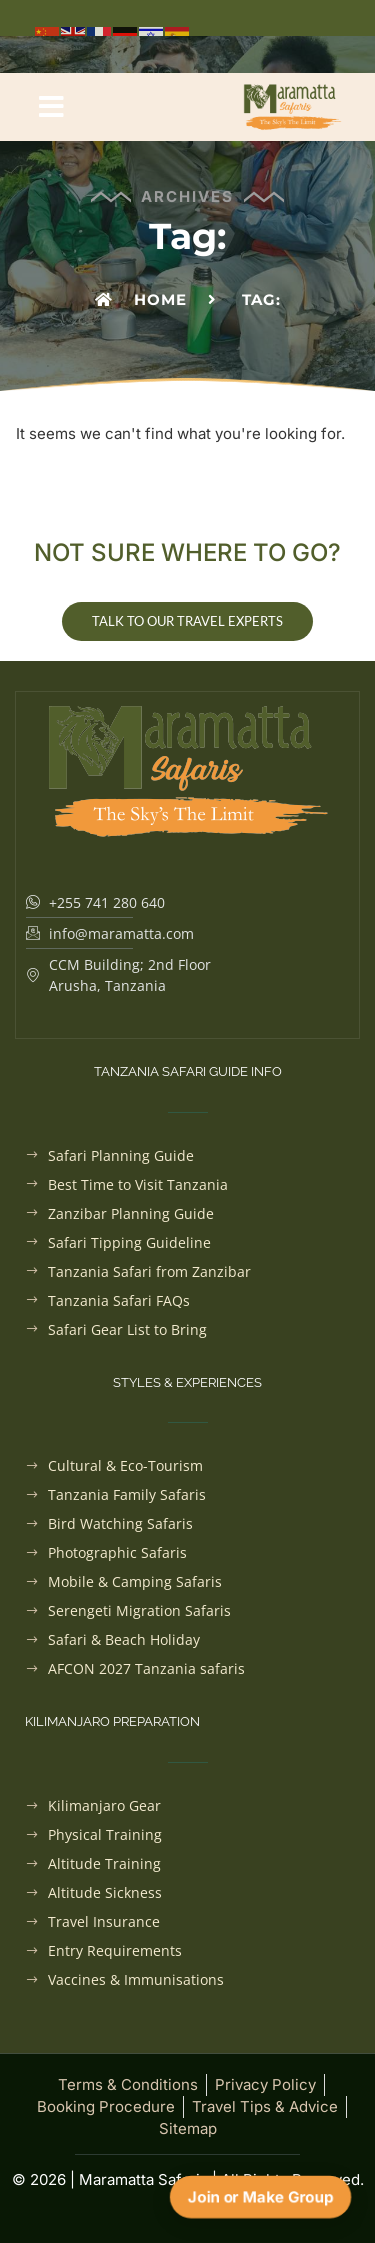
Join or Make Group (261, 2196)
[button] (51, 107)
